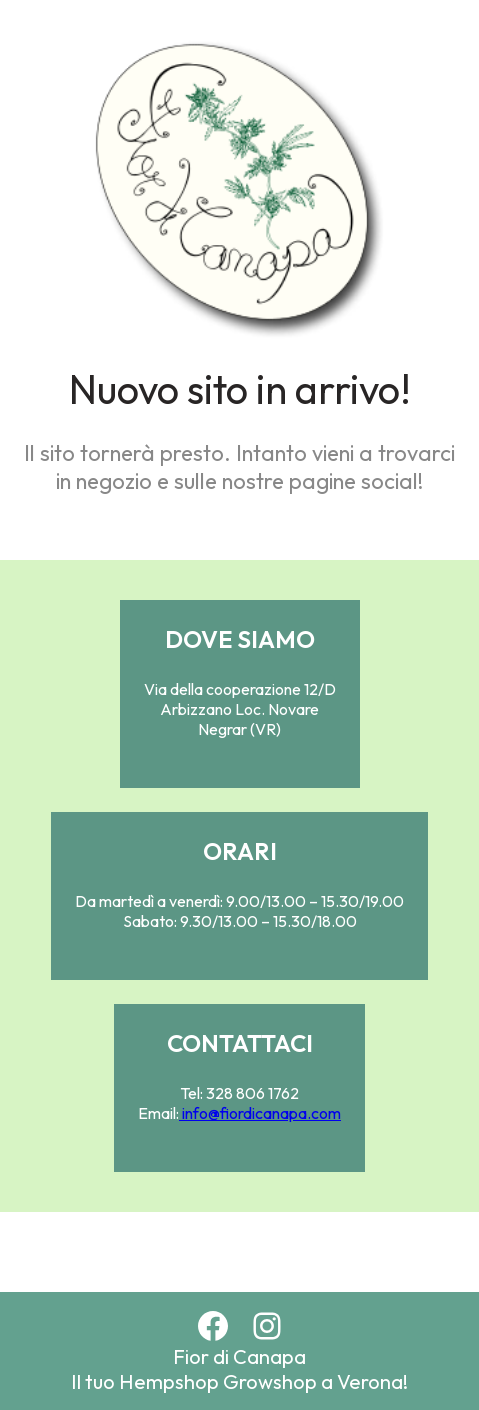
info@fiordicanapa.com (260, 1113)
